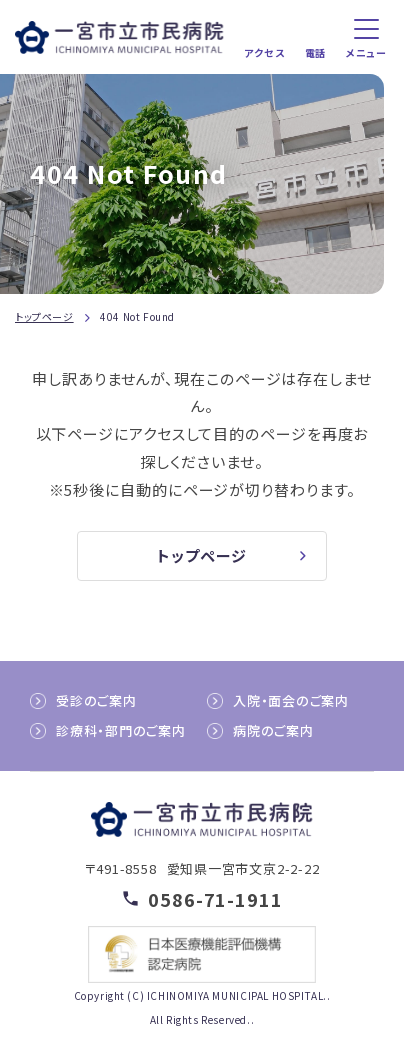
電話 (316, 52)
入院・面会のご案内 (291, 700)
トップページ (44, 316)
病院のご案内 (273, 730)
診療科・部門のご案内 (121, 730)
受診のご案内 (96, 700)
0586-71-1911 (215, 898)
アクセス (264, 52)
